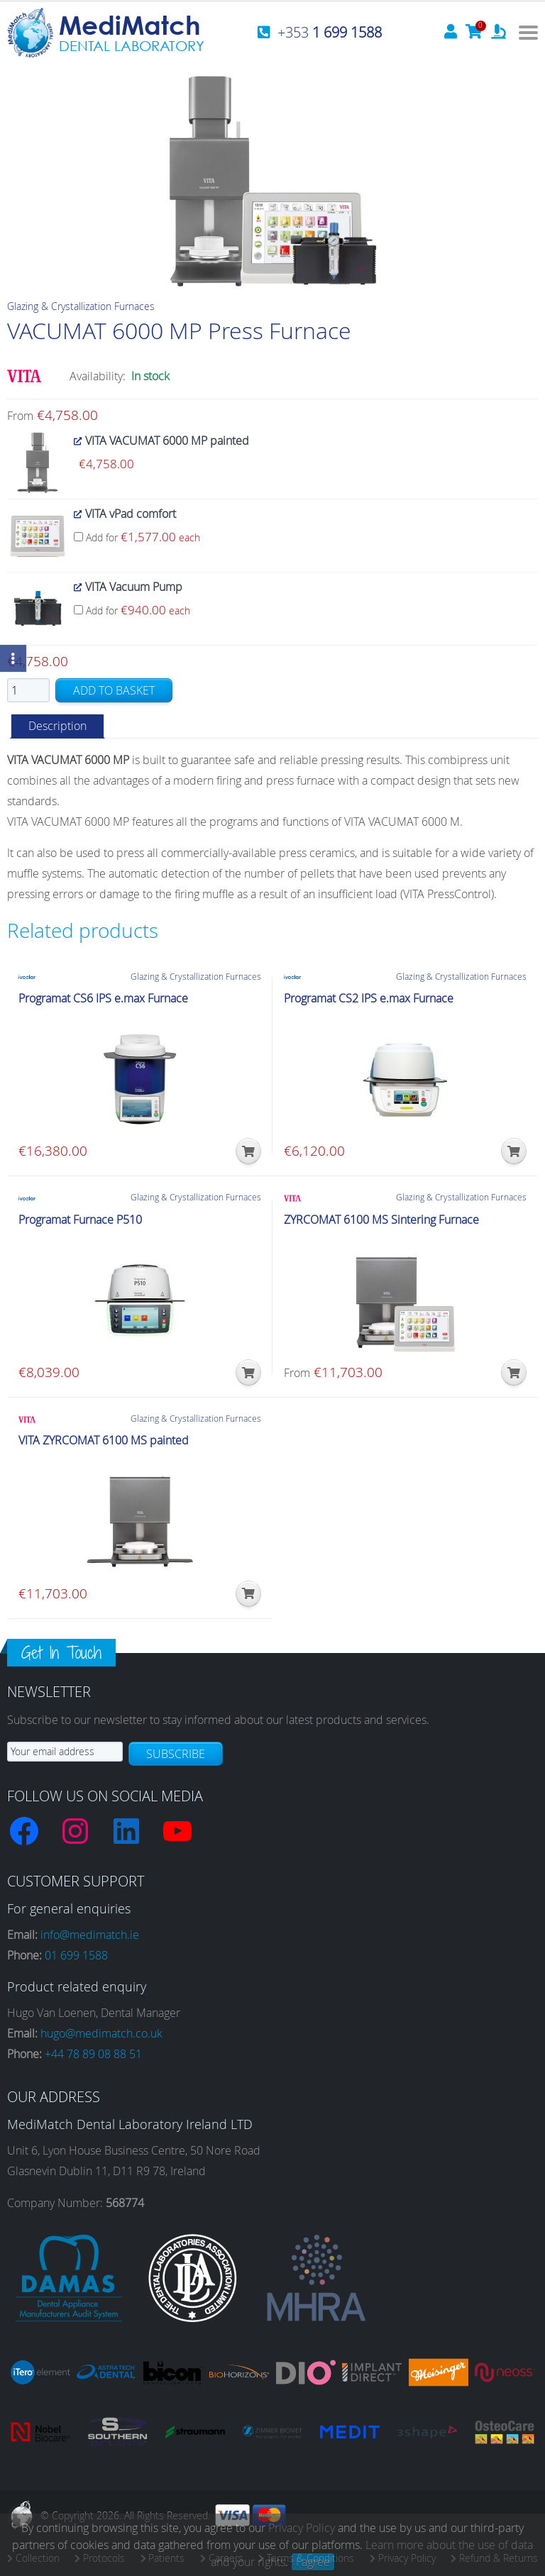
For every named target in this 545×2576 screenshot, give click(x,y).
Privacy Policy (301, 2528)
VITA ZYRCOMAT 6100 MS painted (103, 1440)
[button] (248, 1151)
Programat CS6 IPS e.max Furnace (103, 998)
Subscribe (175, 1754)
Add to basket (114, 690)
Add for (137, 537)
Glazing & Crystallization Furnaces (81, 306)
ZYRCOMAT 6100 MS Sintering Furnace (381, 1220)
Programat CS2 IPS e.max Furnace (368, 998)
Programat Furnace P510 (80, 1220)
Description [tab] (57, 726)
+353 (329, 32)
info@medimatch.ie (89, 1934)
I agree (313, 2562)
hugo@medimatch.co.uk (101, 2033)
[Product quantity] (28, 690)
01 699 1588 (76, 1955)
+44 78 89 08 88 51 (93, 2054)
